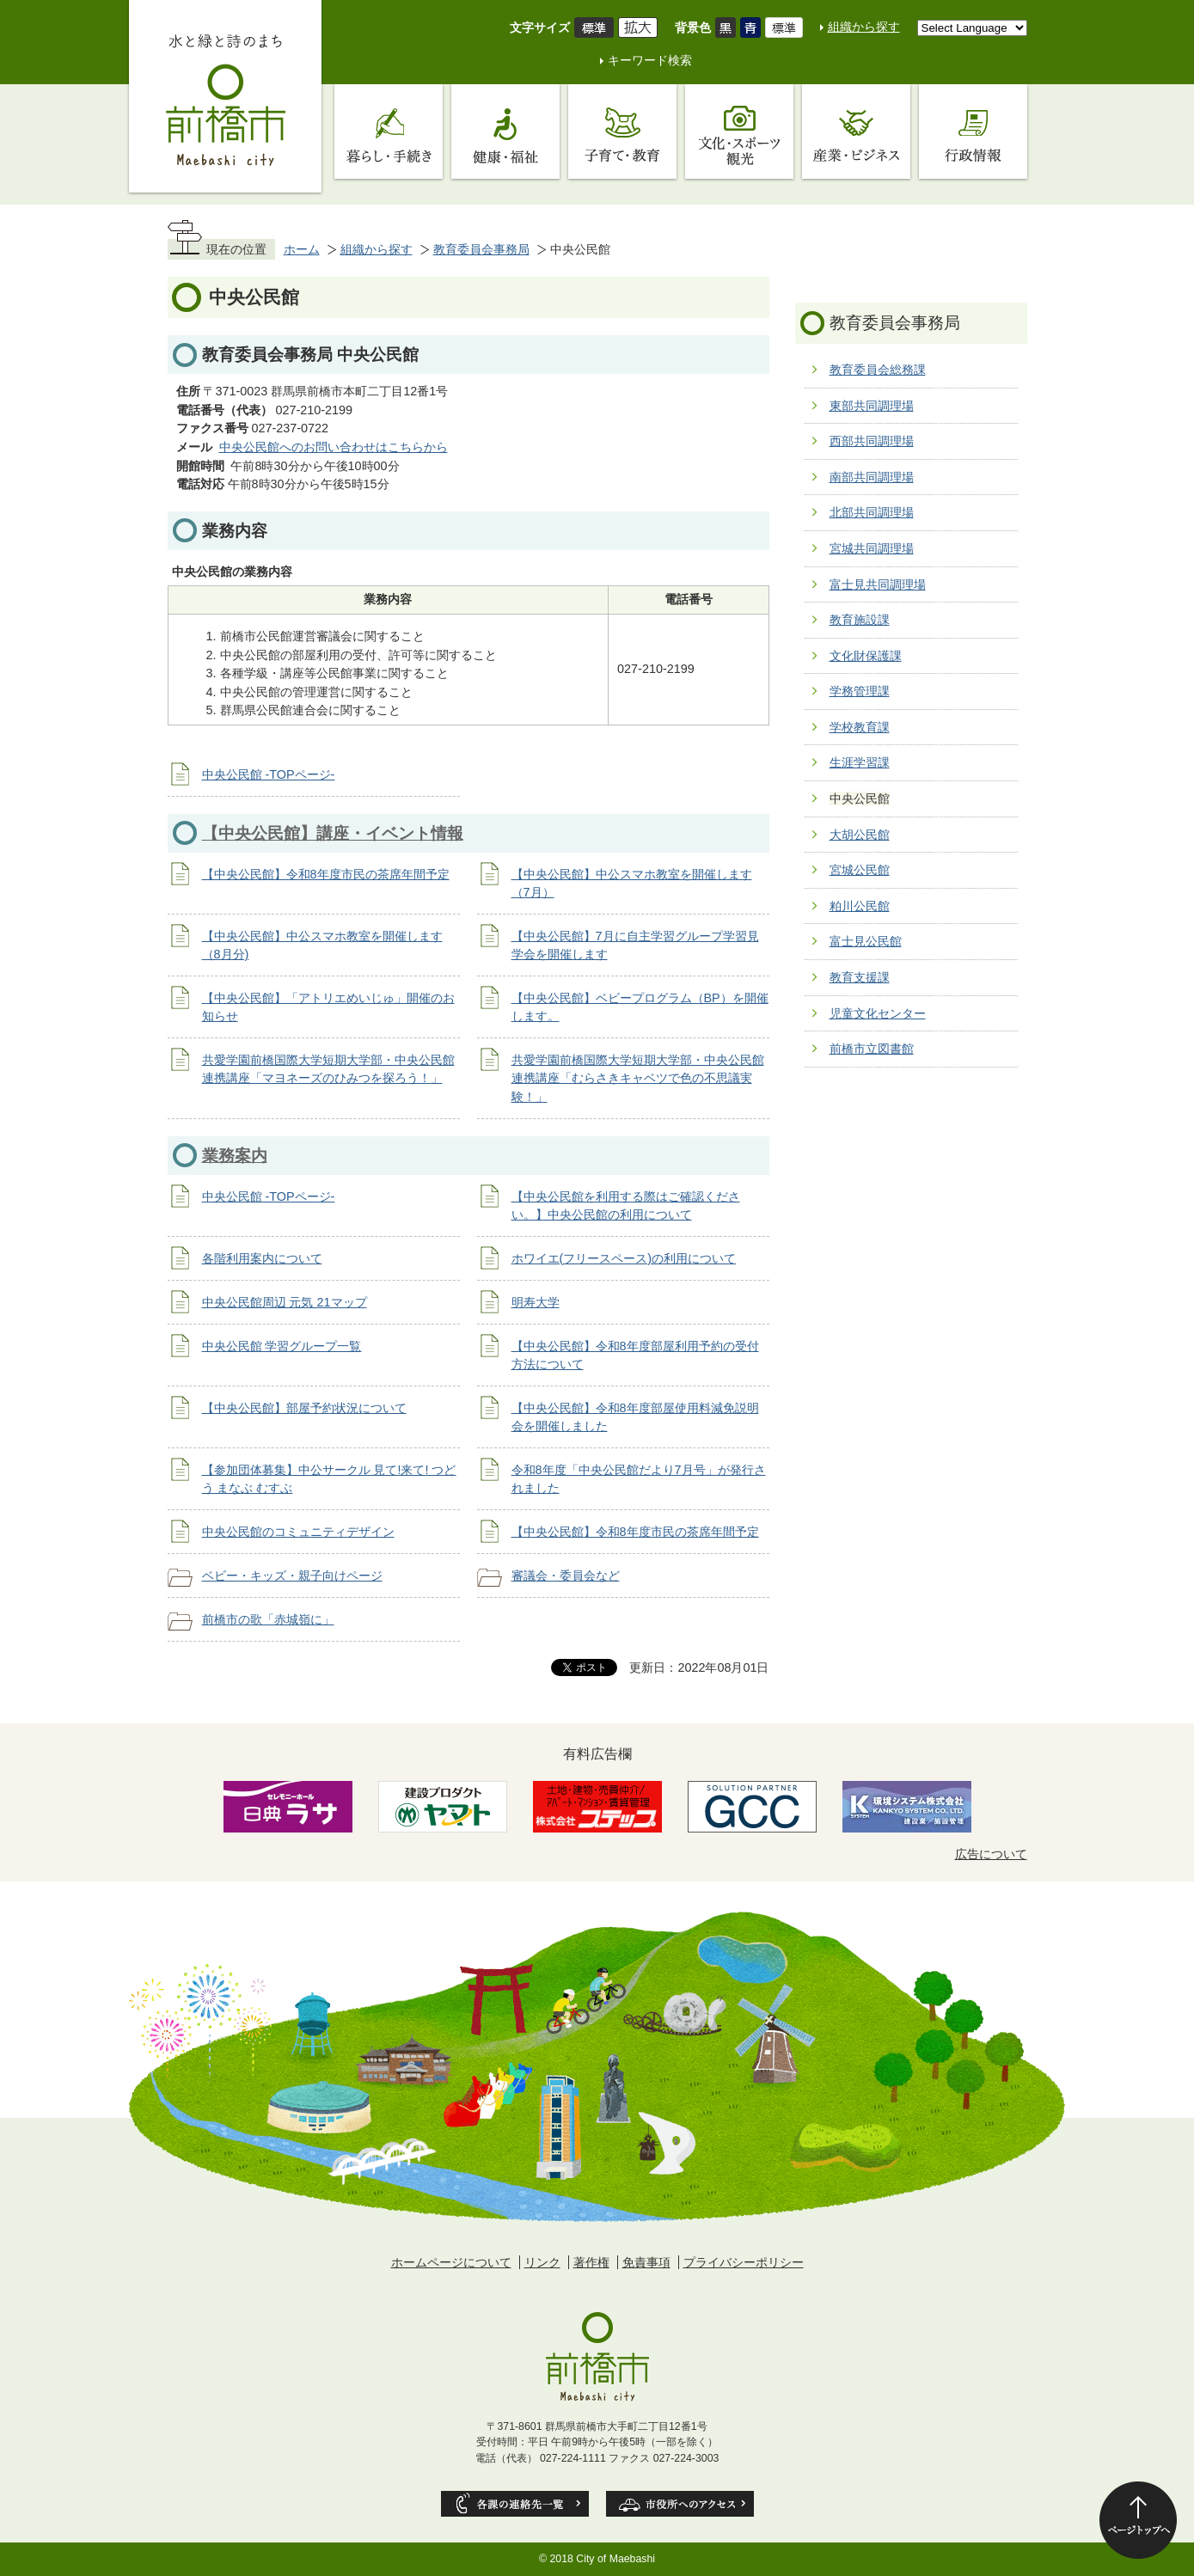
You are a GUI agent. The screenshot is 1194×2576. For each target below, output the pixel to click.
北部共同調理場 (872, 512)
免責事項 (646, 2262)
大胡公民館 (860, 834)
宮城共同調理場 (872, 548)
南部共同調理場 (872, 477)
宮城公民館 (860, 870)
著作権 (591, 2262)
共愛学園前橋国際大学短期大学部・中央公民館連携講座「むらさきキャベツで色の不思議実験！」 (637, 1078)
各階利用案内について (262, 1258)
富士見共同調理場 (878, 584)
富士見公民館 (866, 941)
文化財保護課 (866, 656)
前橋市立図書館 (872, 1048)
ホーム (302, 249)
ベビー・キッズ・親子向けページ (292, 1575)
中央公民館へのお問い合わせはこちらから (333, 447)
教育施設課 (860, 620)
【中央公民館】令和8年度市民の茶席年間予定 (326, 874)
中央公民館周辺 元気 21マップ (284, 1302)
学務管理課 (860, 691)
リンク (542, 2262)
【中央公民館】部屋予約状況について (304, 1408)
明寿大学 (535, 1302)
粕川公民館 (860, 906)
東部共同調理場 (872, 406)
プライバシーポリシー (743, 2262)
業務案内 (234, 1156)
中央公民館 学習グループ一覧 (282, 1346)
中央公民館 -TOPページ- (268, 774)
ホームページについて (451, 2262)
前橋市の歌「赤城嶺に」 (268, 1619)
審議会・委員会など (565, 1575)
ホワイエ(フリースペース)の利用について (624, 1258)
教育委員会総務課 (878, 369)
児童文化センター (878, 1013)
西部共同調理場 (872, 441)
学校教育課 (860, 727)
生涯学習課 (860, 762)
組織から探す (864, 27)
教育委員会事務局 (481, 249)
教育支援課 (860, 977)
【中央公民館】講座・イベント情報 (332, 833)
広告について (991, 1854)
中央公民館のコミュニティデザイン (298, 1532)
